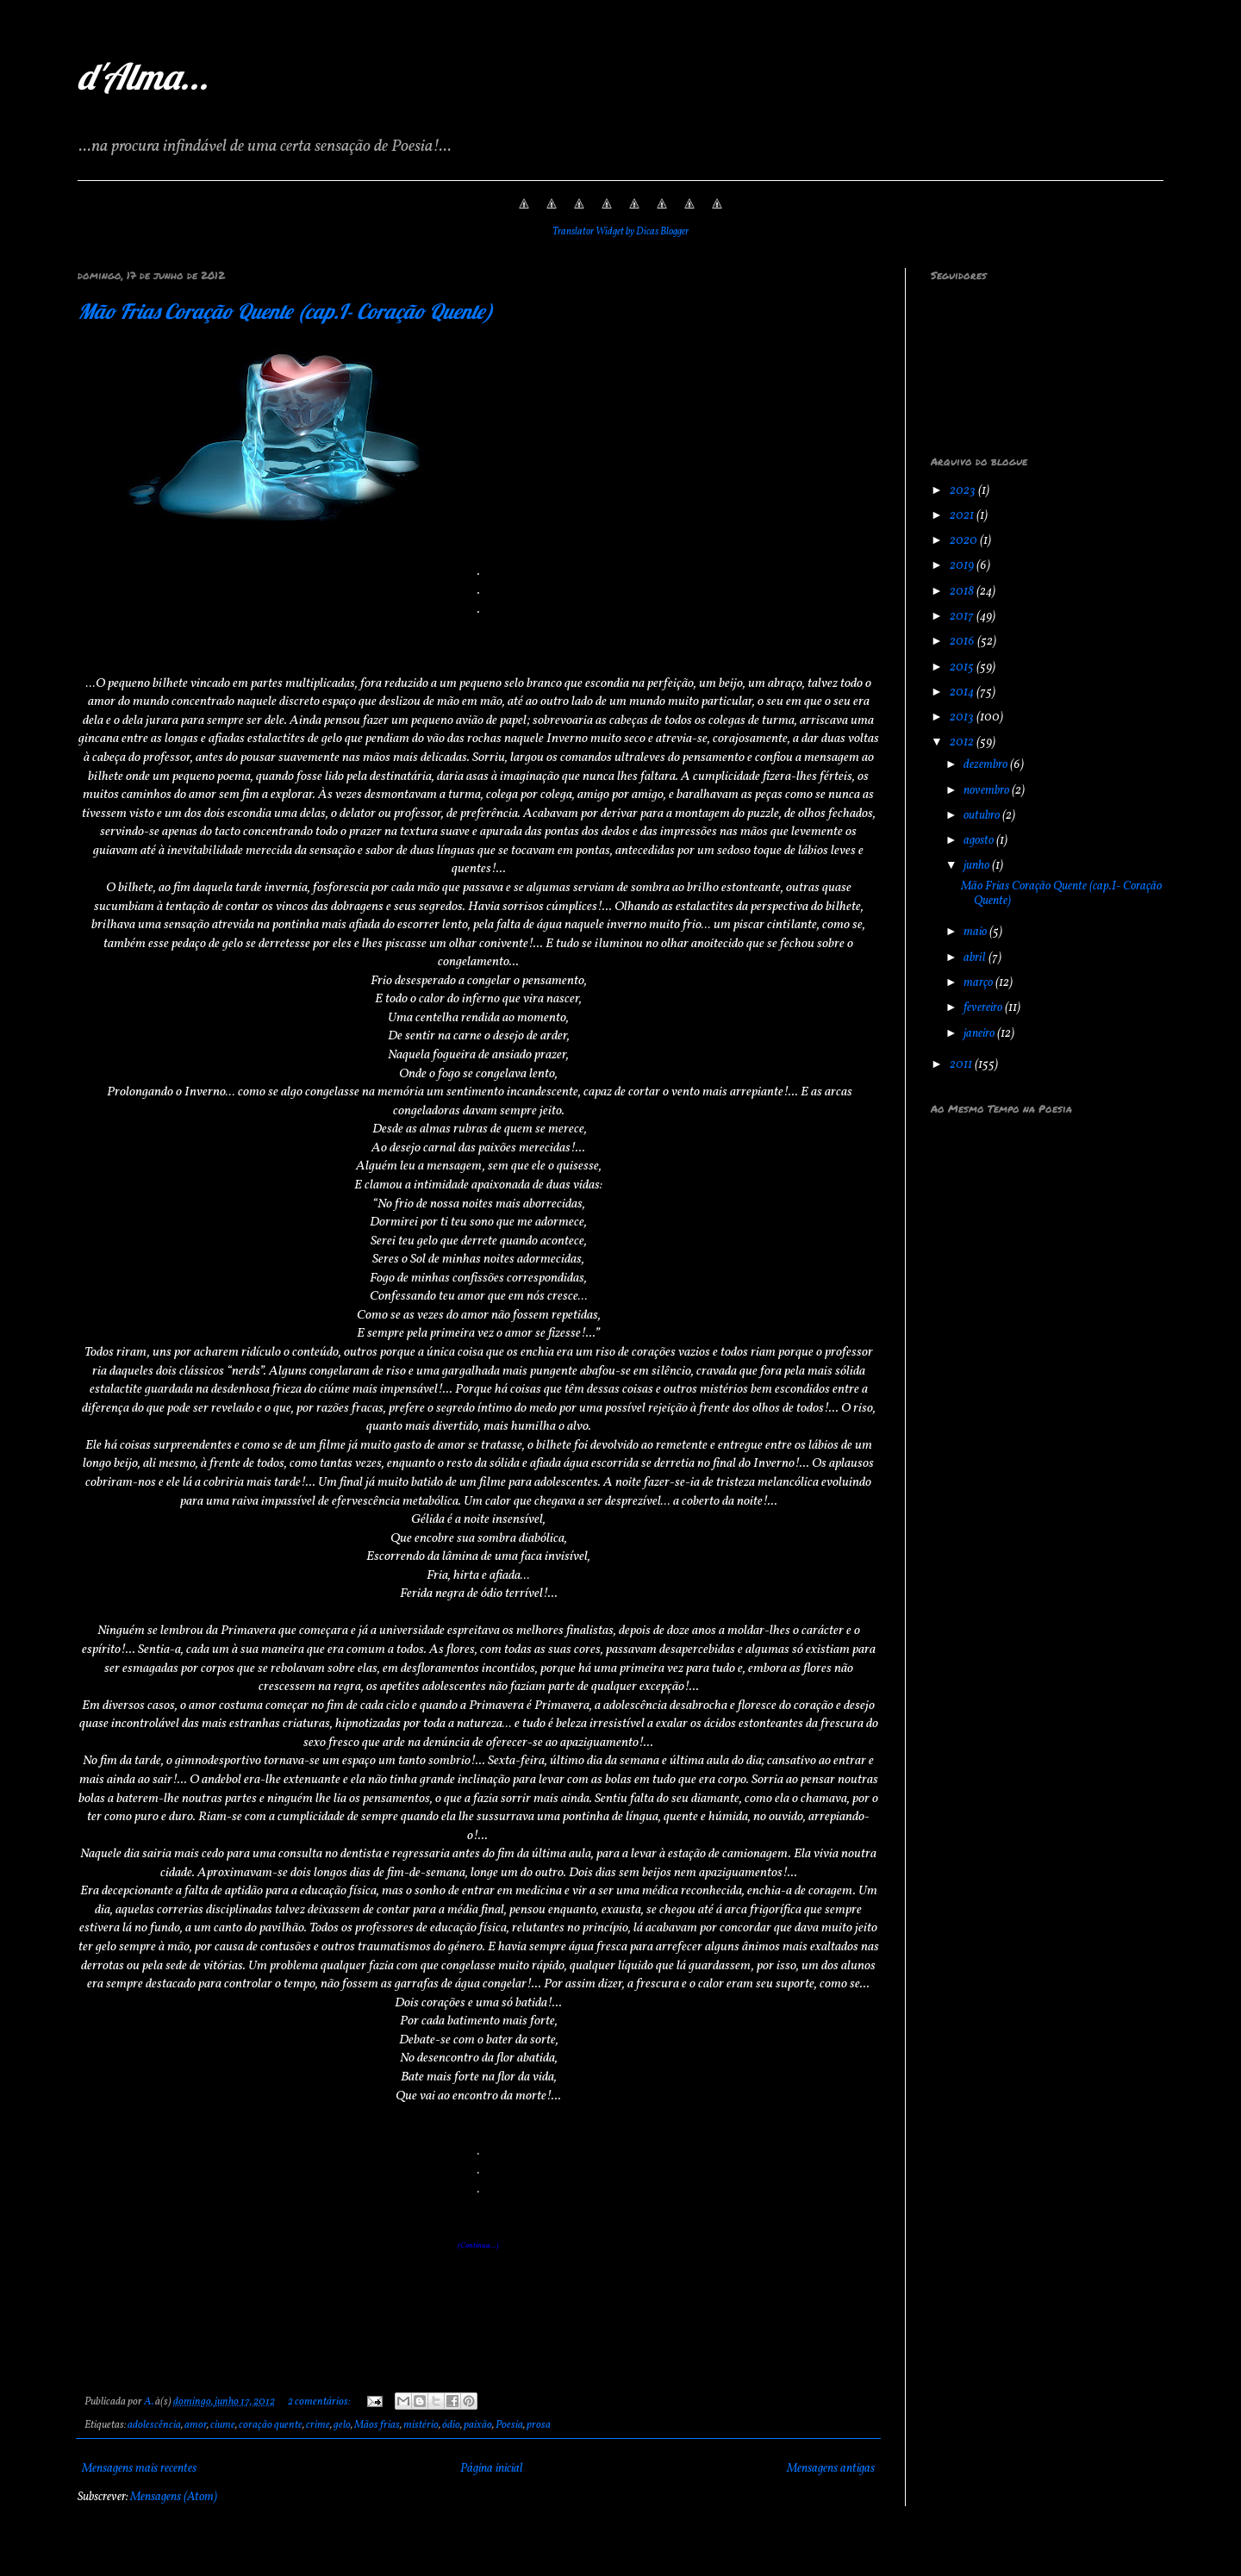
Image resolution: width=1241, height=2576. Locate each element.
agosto (979, 841)
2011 (962, 1065)
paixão (478, 2425)
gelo (342, 2425)
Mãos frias (377, 2425)
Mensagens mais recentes (139, 2469)
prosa (539, 2425)
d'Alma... (143, 76)
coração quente (270, 2425)
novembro (987, 791)
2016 (963, 641)
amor (195, 2425)
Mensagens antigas (831, 2469)
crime (318, 2425)
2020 (965, 541)
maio (976, 932)
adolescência (154, 2425)
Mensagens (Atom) (173, 2497)
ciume (222, 2425)
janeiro (980, 1034)
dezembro (986, 765)
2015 (963, 667)
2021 (963, 516)
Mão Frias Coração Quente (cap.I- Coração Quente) (285, 311)
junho (977, 866)
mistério (421, 2425)
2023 (964, 491)
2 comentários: (320, 2402)
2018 (963, 591)
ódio (451, 2425)
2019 (963, 566)
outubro (982, 816)
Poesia (509, 2425)
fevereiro (984, 1008)
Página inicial (491, 2469)
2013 (963, 717)
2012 (963, 742)
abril (975, 958)
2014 (963, 692)
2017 (963, 616)
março (979, 983)
